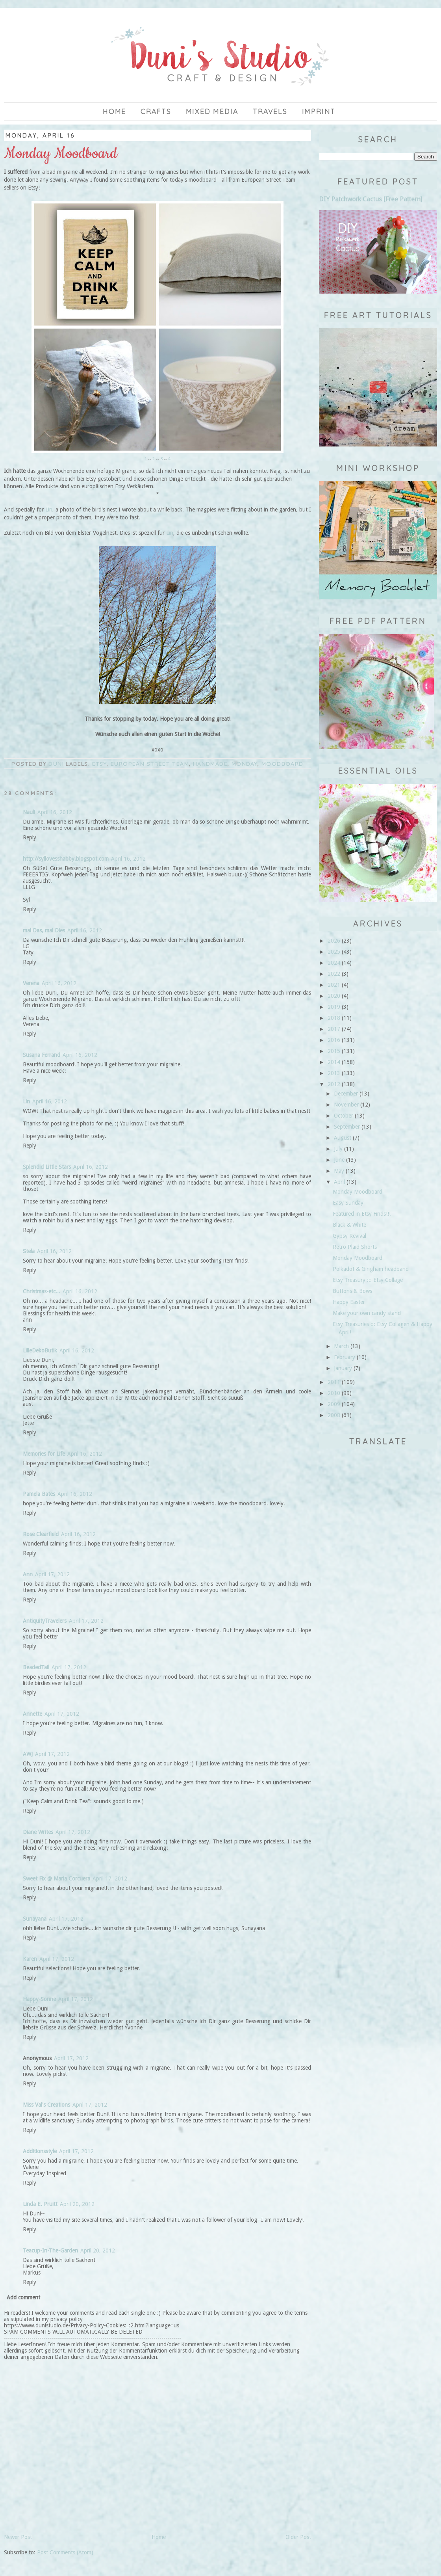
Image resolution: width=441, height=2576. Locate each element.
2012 (334, 1084)
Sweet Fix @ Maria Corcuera (56, 1878)
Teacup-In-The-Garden (50, 2250)
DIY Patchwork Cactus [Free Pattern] (370, 199)
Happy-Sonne (39, 1999)
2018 (334, 1018)
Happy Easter (349, 1302)
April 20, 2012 (77, 2204)
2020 (334, 996)
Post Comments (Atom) (65, 2552)
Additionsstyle (40, 2151)
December (346, 1093)
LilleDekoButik (40, 1350)
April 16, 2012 (54, 812)
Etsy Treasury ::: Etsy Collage (368, 1280)
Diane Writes (38, 1832)
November (346, 1104)
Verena (31, 983)
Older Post (298, 2537)
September (347, 1126)
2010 (334, 1393)
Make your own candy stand (367, 1313)
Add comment (23, 2297)
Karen (30, 1959)
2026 (334, 940)
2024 (334, 963)
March (341, 1346)
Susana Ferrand (41, 1055)
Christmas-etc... (41, 1291)
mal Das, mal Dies (44, 930)
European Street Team (150, 763)
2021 (334, 985)
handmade (210, 763)
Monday (245, 763)
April (339, 1182)
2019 (334, 1007)
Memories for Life (44, 1454)
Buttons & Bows (352, 1291)
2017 (334, 1029)
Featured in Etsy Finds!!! (362, 1214)
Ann (28, 1574)
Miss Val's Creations (46, 2105)
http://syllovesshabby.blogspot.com (66, 859)
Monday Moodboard (357, 1191)
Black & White (349, 1225)
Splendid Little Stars (47, 1167)
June (339, 1160)
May (339, 1171)
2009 (334, 1404)
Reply (29, 837)
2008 (334, 1415)
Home (114, 111)
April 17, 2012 (52, 1574)
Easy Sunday (348, 1203)
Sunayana (34, 1919)
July (338, 1149)
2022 (334, 974)
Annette (32, 1714)
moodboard (282, 763)
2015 (334, 1051)
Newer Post (18, 2537)
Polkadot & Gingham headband (371, 1269)
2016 (334, 1040)
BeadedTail (36, 1667)
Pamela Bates (39, 1494)
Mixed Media (212, 111)
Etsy (99, 763)
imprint (319, 111)
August (342, 1138)
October (343, 1115)
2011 (334, 1382)
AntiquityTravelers (45, 1621)
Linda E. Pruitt (40, 2204)
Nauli (29, 812)
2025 (334, 952)
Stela (29, 1251)
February (344, 1357)
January (343, 1368)
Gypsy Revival (349, 1236)
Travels (270, 111)
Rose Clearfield (41, 1534)
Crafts (156, 111)
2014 (334, 1062)
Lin (48, 509)
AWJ (28, 1754)
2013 (334, 1073)
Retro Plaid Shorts (355, 1247)
